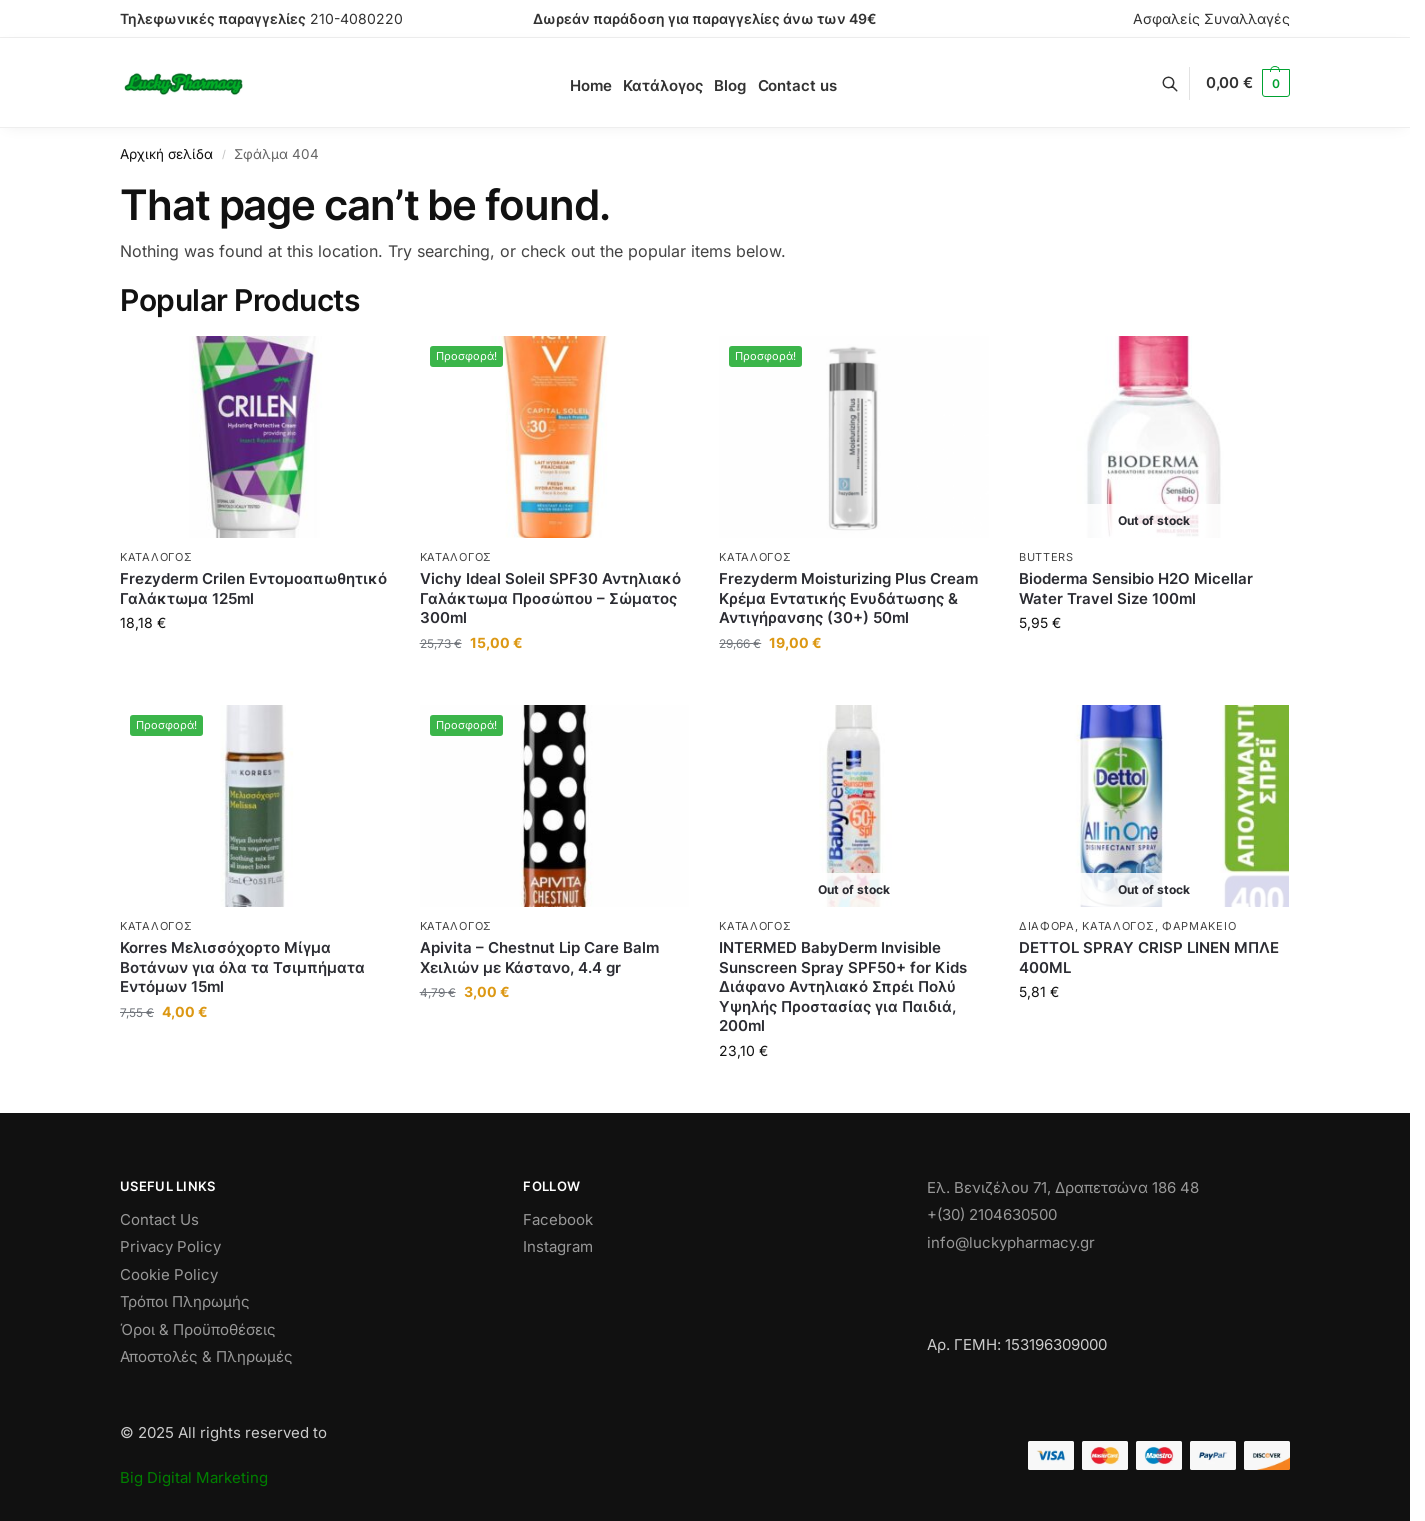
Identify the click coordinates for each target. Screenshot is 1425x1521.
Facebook (558, 1219)
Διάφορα (1047, 926)
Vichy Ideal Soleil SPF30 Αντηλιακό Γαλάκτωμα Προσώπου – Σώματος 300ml (550, 598)
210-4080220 (356, 18)
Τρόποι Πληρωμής (185, 1301)
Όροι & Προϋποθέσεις (198, 1329)
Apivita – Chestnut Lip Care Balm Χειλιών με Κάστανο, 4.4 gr (539, 957)
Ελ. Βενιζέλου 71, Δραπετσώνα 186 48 (1063, 1187)
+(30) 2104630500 (992, 1214)
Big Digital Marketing (194, 1477)
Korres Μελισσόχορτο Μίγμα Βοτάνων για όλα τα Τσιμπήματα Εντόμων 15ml (242, 967)
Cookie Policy (169, 1274)
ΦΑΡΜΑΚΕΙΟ (1199, 926)
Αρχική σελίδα (166, 154)
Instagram (558, 1246)
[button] (1248, 83)
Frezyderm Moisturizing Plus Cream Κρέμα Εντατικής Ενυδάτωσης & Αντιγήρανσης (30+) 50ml (848, 598)
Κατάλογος (156, 557)
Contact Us (159, 1219)
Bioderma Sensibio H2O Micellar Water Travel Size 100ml (1136, 588)
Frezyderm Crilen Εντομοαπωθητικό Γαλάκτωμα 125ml (253, 588)
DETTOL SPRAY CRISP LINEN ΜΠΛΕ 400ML (1149, 957)
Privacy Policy (170, 1246)
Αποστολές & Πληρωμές (206, 1356)
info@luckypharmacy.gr (1011, 1242)
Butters (1046, 557)
